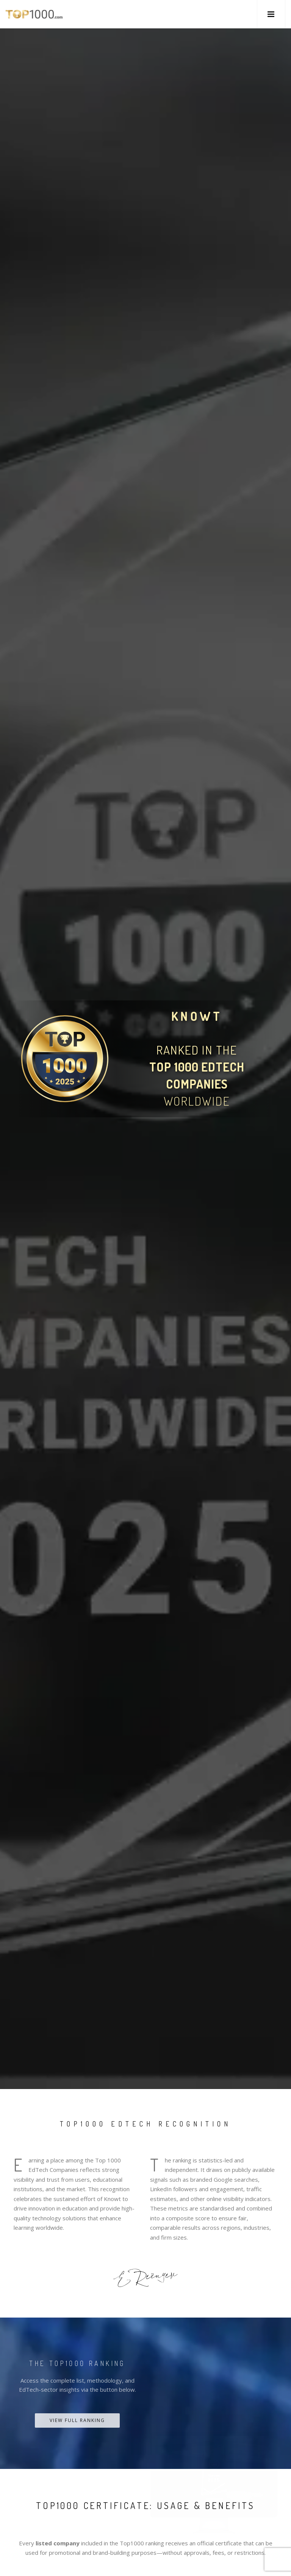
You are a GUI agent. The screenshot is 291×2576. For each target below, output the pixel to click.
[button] (271, 14)
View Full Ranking (77, 2420)
